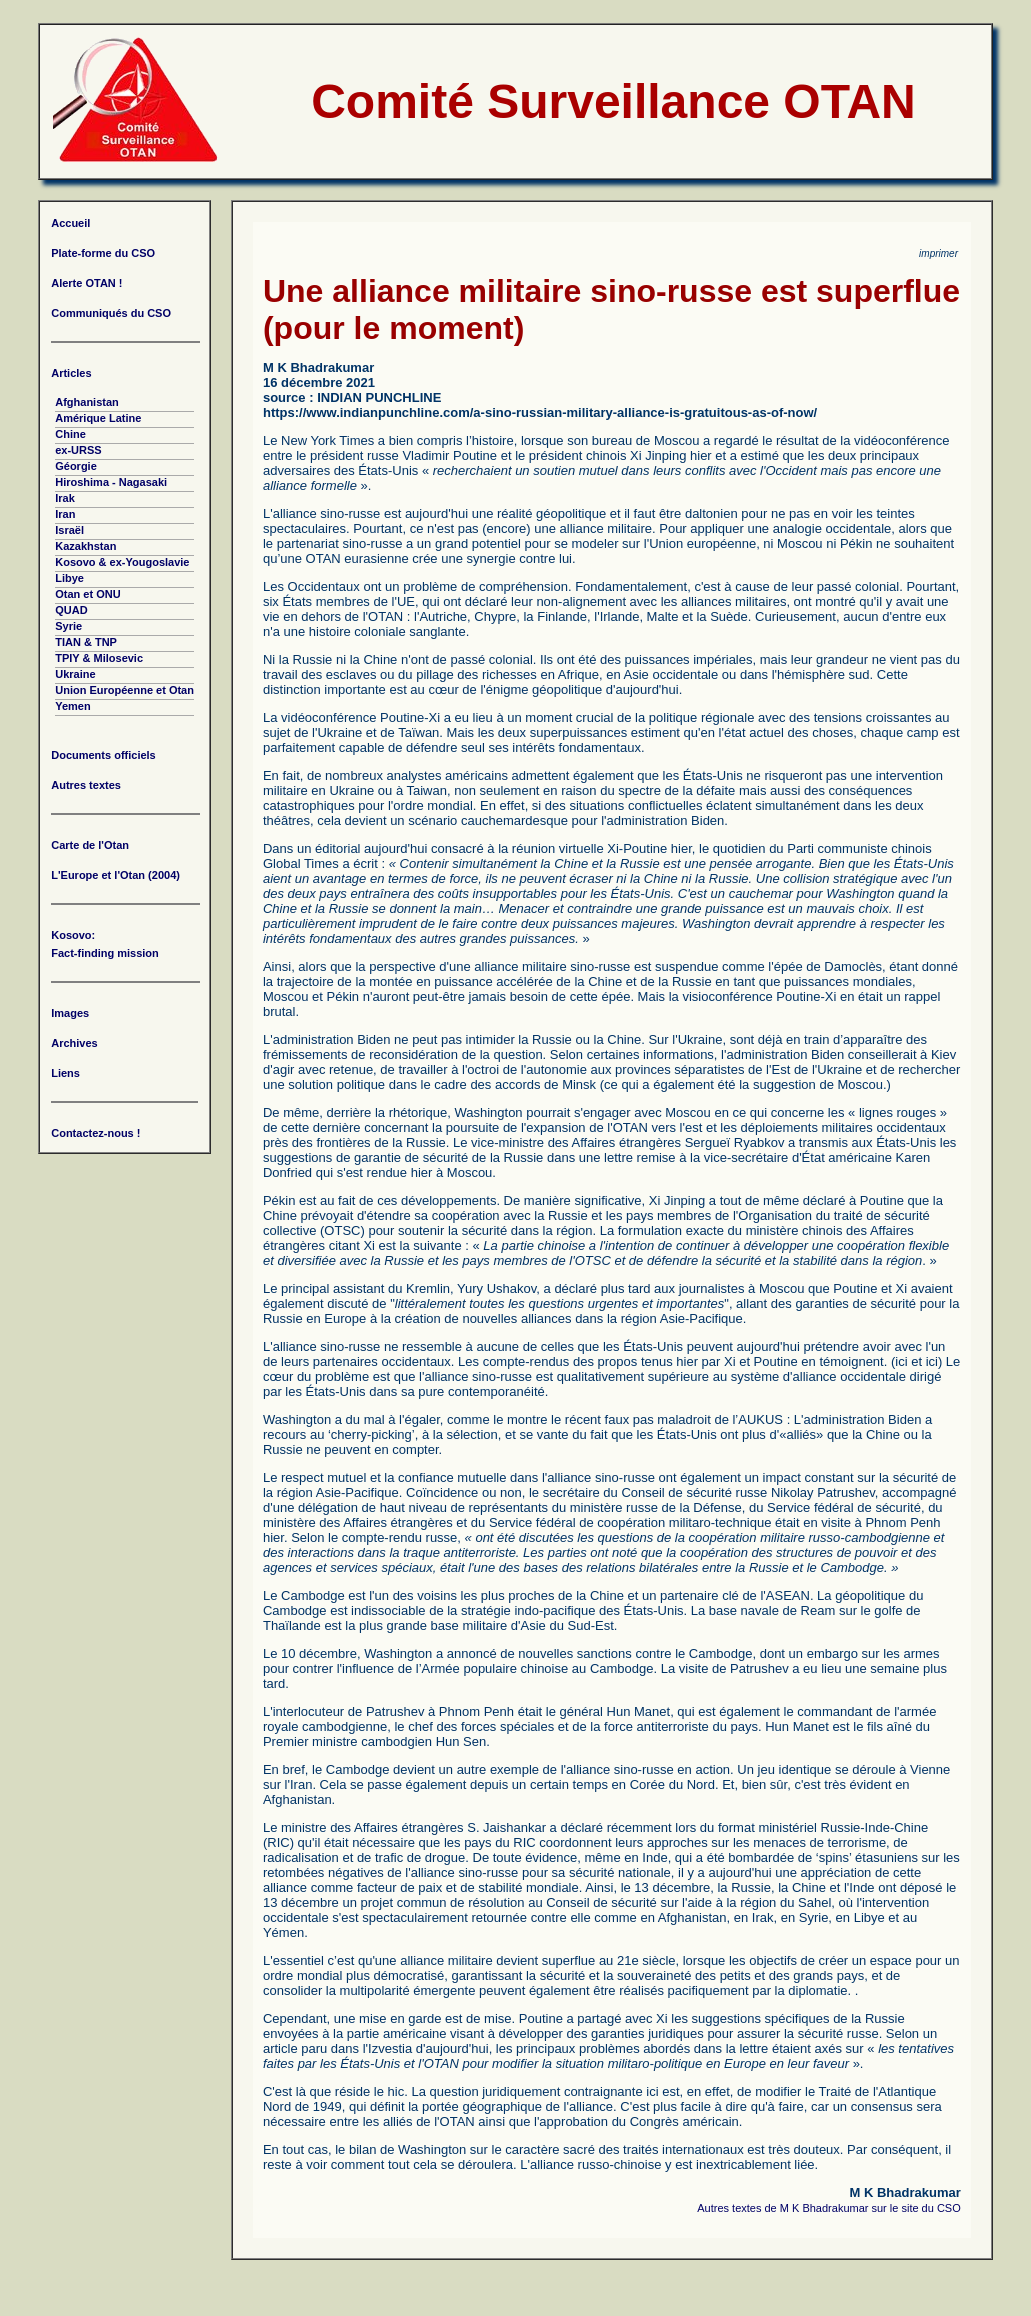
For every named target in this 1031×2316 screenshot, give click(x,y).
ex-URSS (78, 450)
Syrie (68, 626)
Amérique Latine (98, 418)
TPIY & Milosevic (99, 658)
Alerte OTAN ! (86, 283)
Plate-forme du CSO (103, 253)
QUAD (71, 610)
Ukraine (75, 674)
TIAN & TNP (86, 642)
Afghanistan (87, 402)
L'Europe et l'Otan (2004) (115, 875)
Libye (69, 578)
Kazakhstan (85, 546)
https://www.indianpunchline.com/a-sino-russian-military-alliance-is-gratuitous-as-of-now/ (540, 412)
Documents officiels (103, 755)
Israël (69, 530)
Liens (65, 1073)
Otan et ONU (87, 594)
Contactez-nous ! (95, 1133)
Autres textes (86, 785)
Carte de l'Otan (90, 845)
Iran (65, 514)
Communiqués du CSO (111, 313)
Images (70, 1013)
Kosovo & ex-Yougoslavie (122, 562)
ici (901, 1361)
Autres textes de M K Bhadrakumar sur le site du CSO (829, 2208)
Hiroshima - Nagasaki (111, 482)
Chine (70, 434)
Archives (74, 1043)
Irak (65, 498)
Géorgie (76, 466)
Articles (71, 373)
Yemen (72, 706)
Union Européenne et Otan (124, 690)
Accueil (70, 223)
